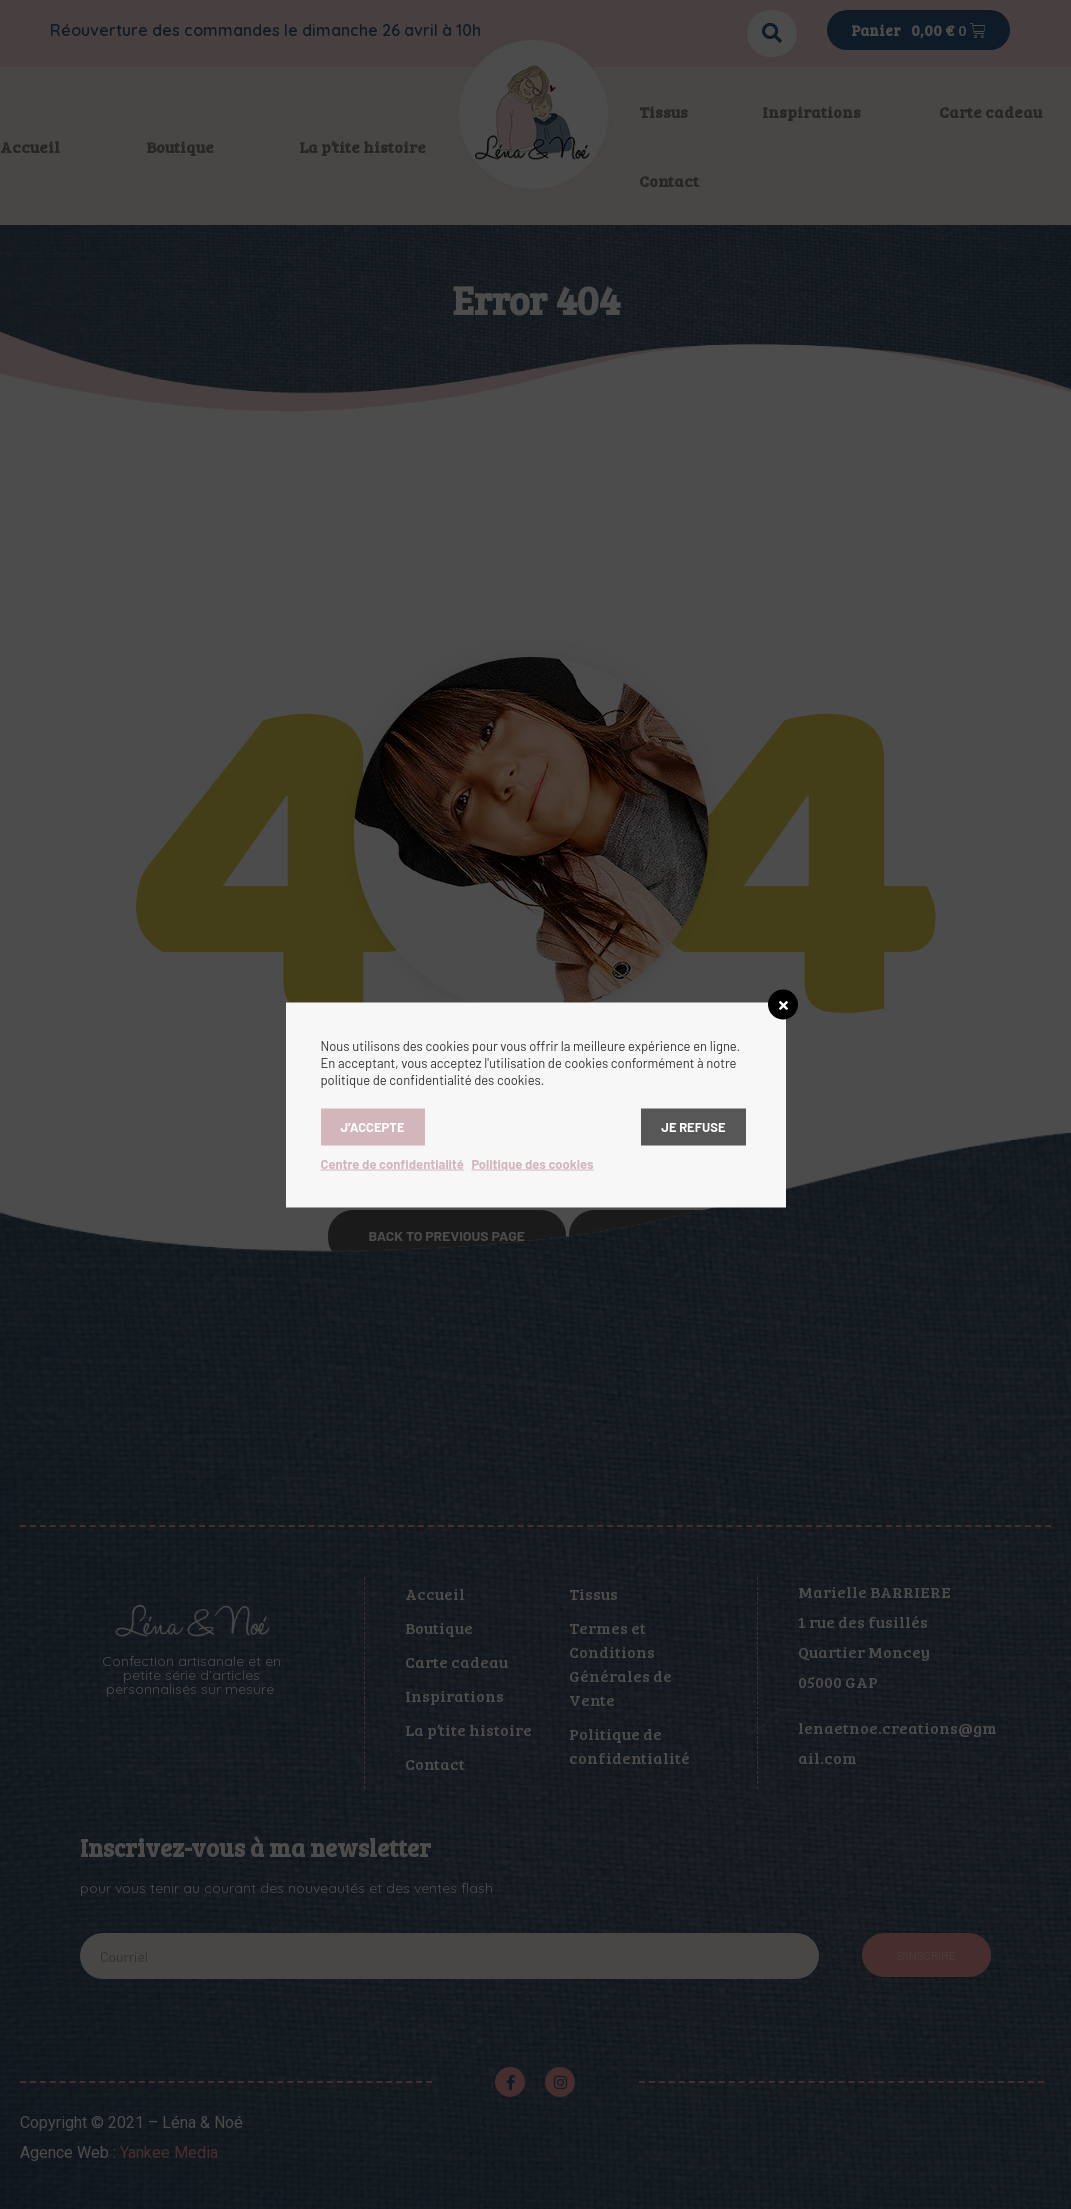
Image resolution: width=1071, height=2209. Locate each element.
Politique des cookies (532, 1163)
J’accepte (373, 1126)
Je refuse (693, 1126)
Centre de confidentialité (392, 1163)
